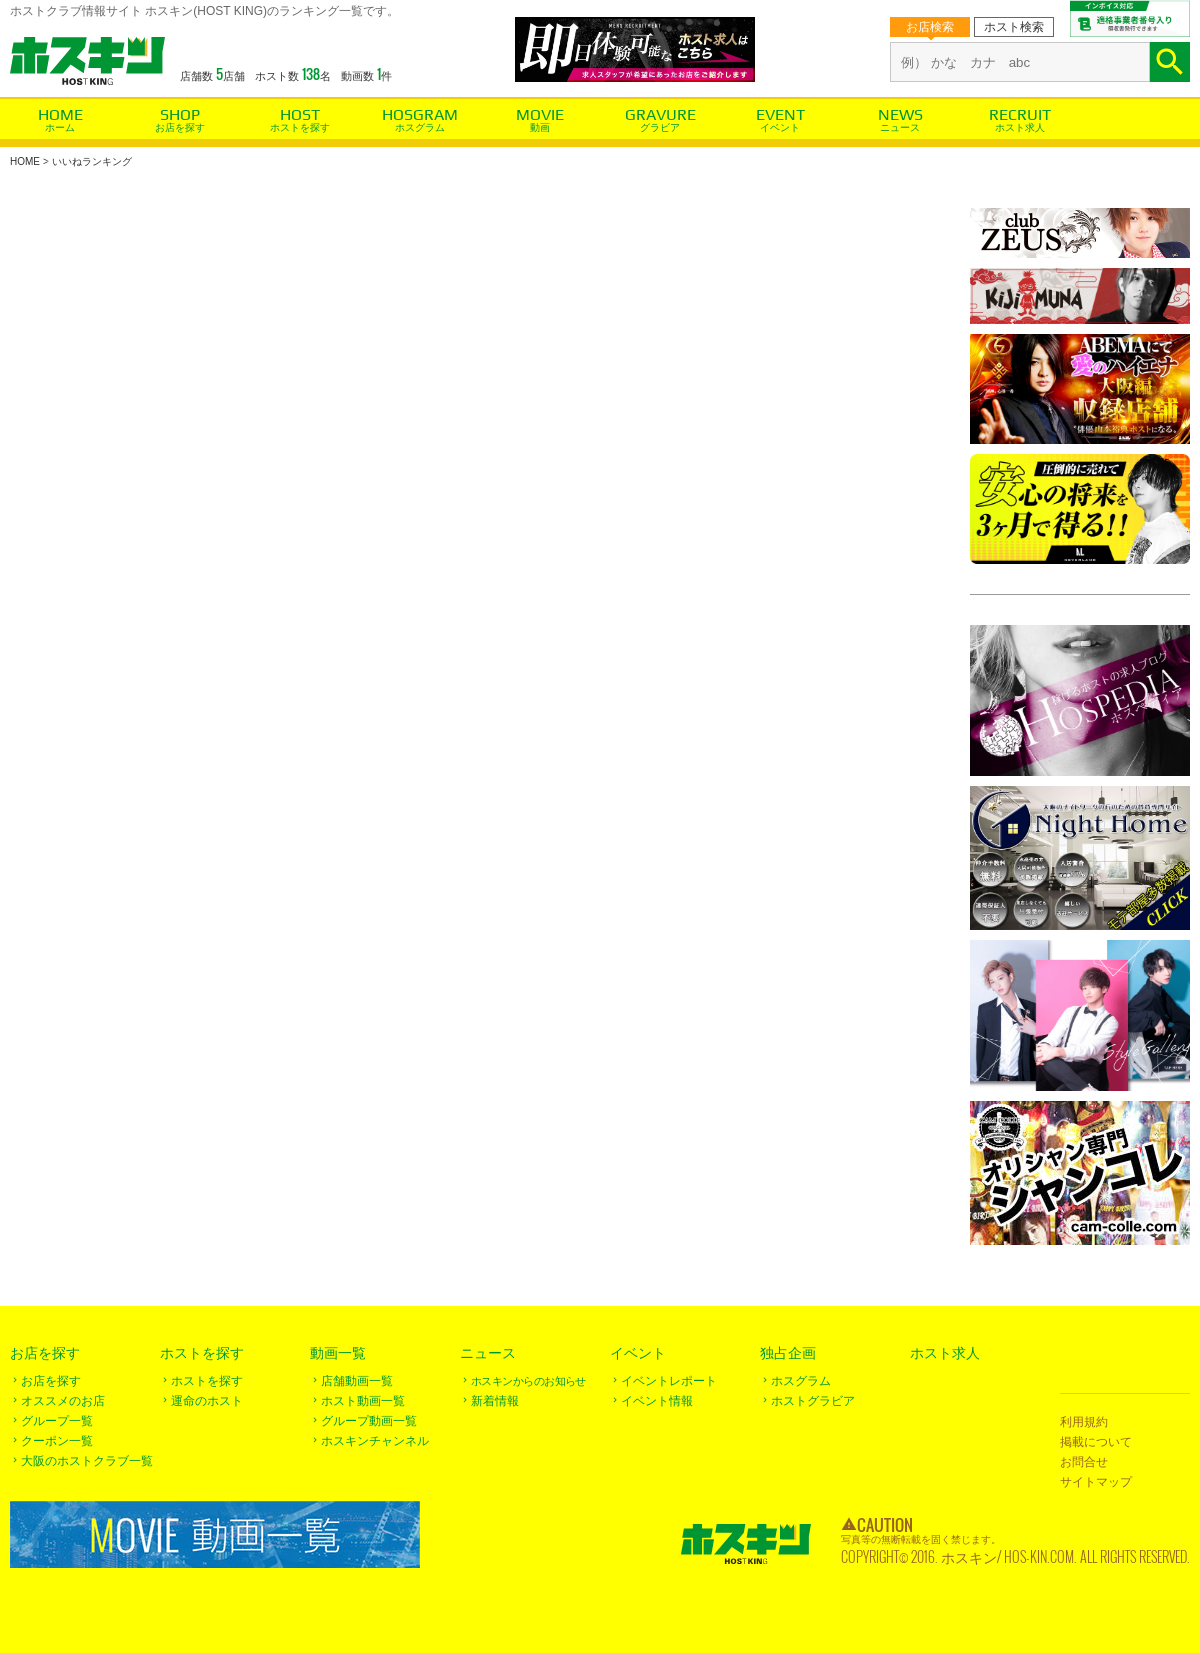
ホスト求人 (1020, 127)
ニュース (900, 127)
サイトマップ (1096, 1482)
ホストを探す (300, 127)
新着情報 (495, 1401)
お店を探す (180, 127)
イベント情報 (657, 1401)
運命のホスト (207, 1401)
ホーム (60, 127)
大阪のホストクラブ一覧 (87, 1461)
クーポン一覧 (57, 1441)
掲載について (1096, 1442)
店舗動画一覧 (357, 1381)
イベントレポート (669, 1381)
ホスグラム (420, 127)
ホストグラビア (813, 1401)
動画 (540, 127)
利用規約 (1084, 1422)
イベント (780, 127)
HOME (25, 161)
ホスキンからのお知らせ (528, 1381)
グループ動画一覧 (369, 1421)
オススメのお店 (63, 1401)
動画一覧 (338, 1353)
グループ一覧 (57, 1421)
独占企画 (788, 1353)
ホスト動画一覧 (363, 1401)
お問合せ (1084, 1462)
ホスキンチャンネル (375, 1441)
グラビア (660, 127)
